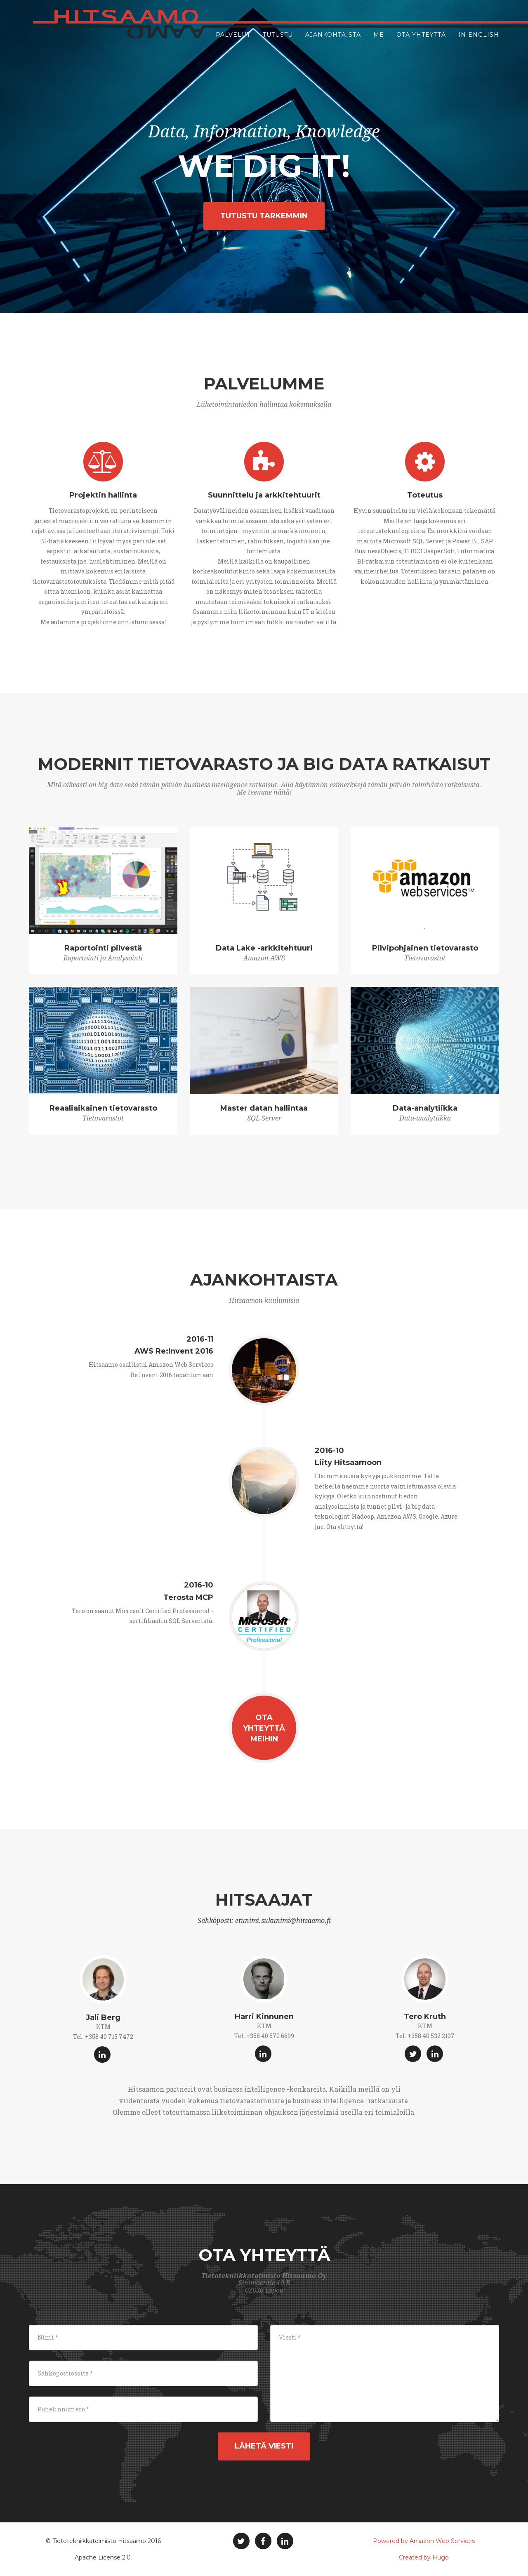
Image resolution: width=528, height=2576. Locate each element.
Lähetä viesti (264, 2446)
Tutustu (278, 41)
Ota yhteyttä (421, 41)
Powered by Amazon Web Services (424, 2541)
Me (378, 41)
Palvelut (233, 41)
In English (478, 41)
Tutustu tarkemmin (264, 215)
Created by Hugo (424, 2557)
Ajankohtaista (333, 41)
